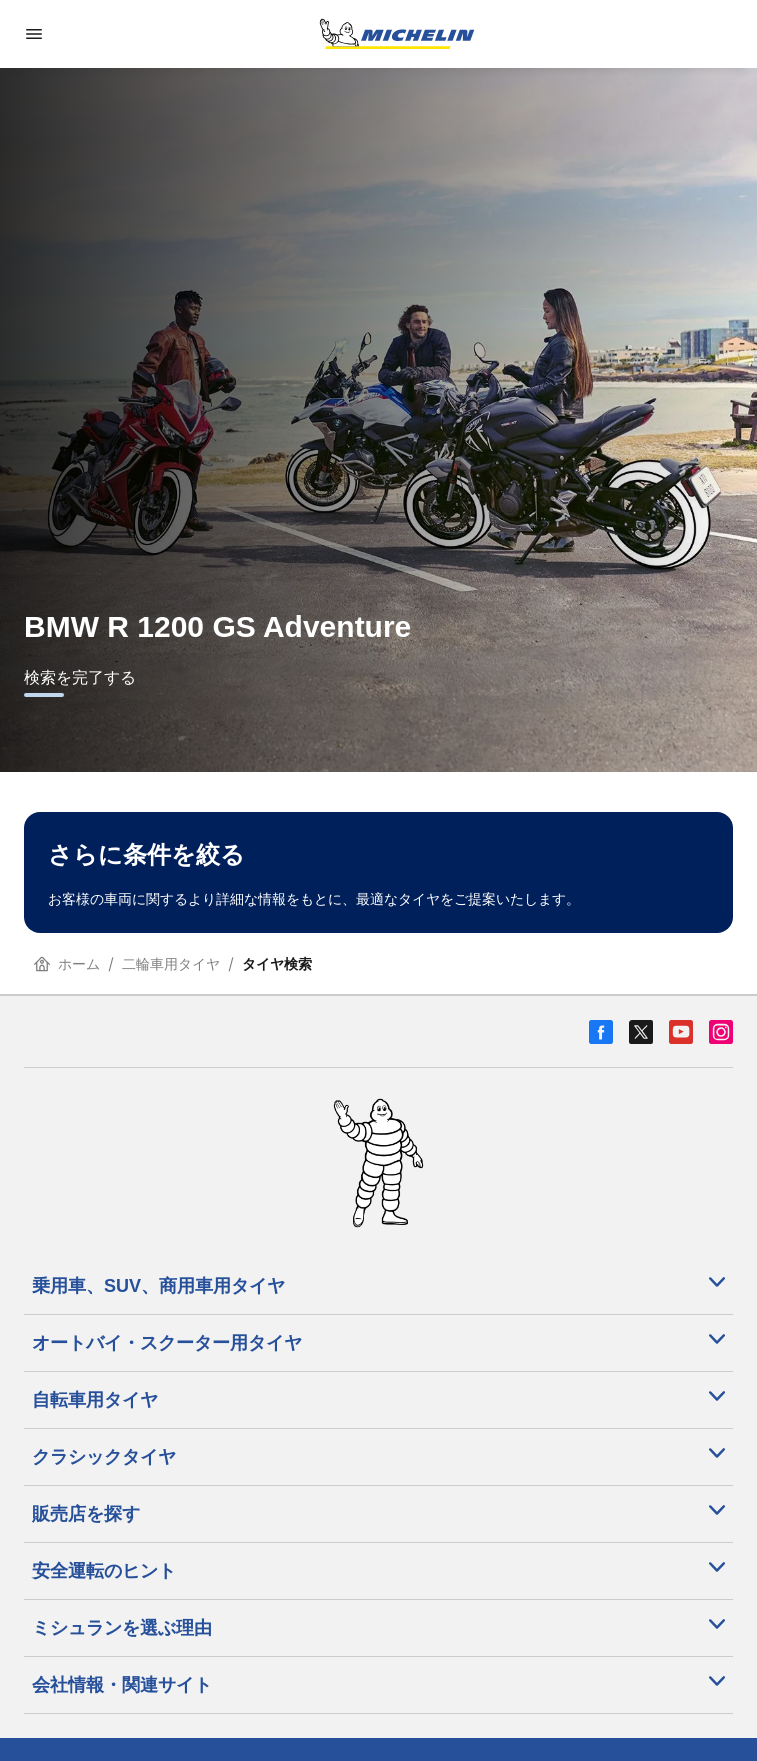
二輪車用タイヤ (171, 963)
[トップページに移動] (397, 34)
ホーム (67, 963)
